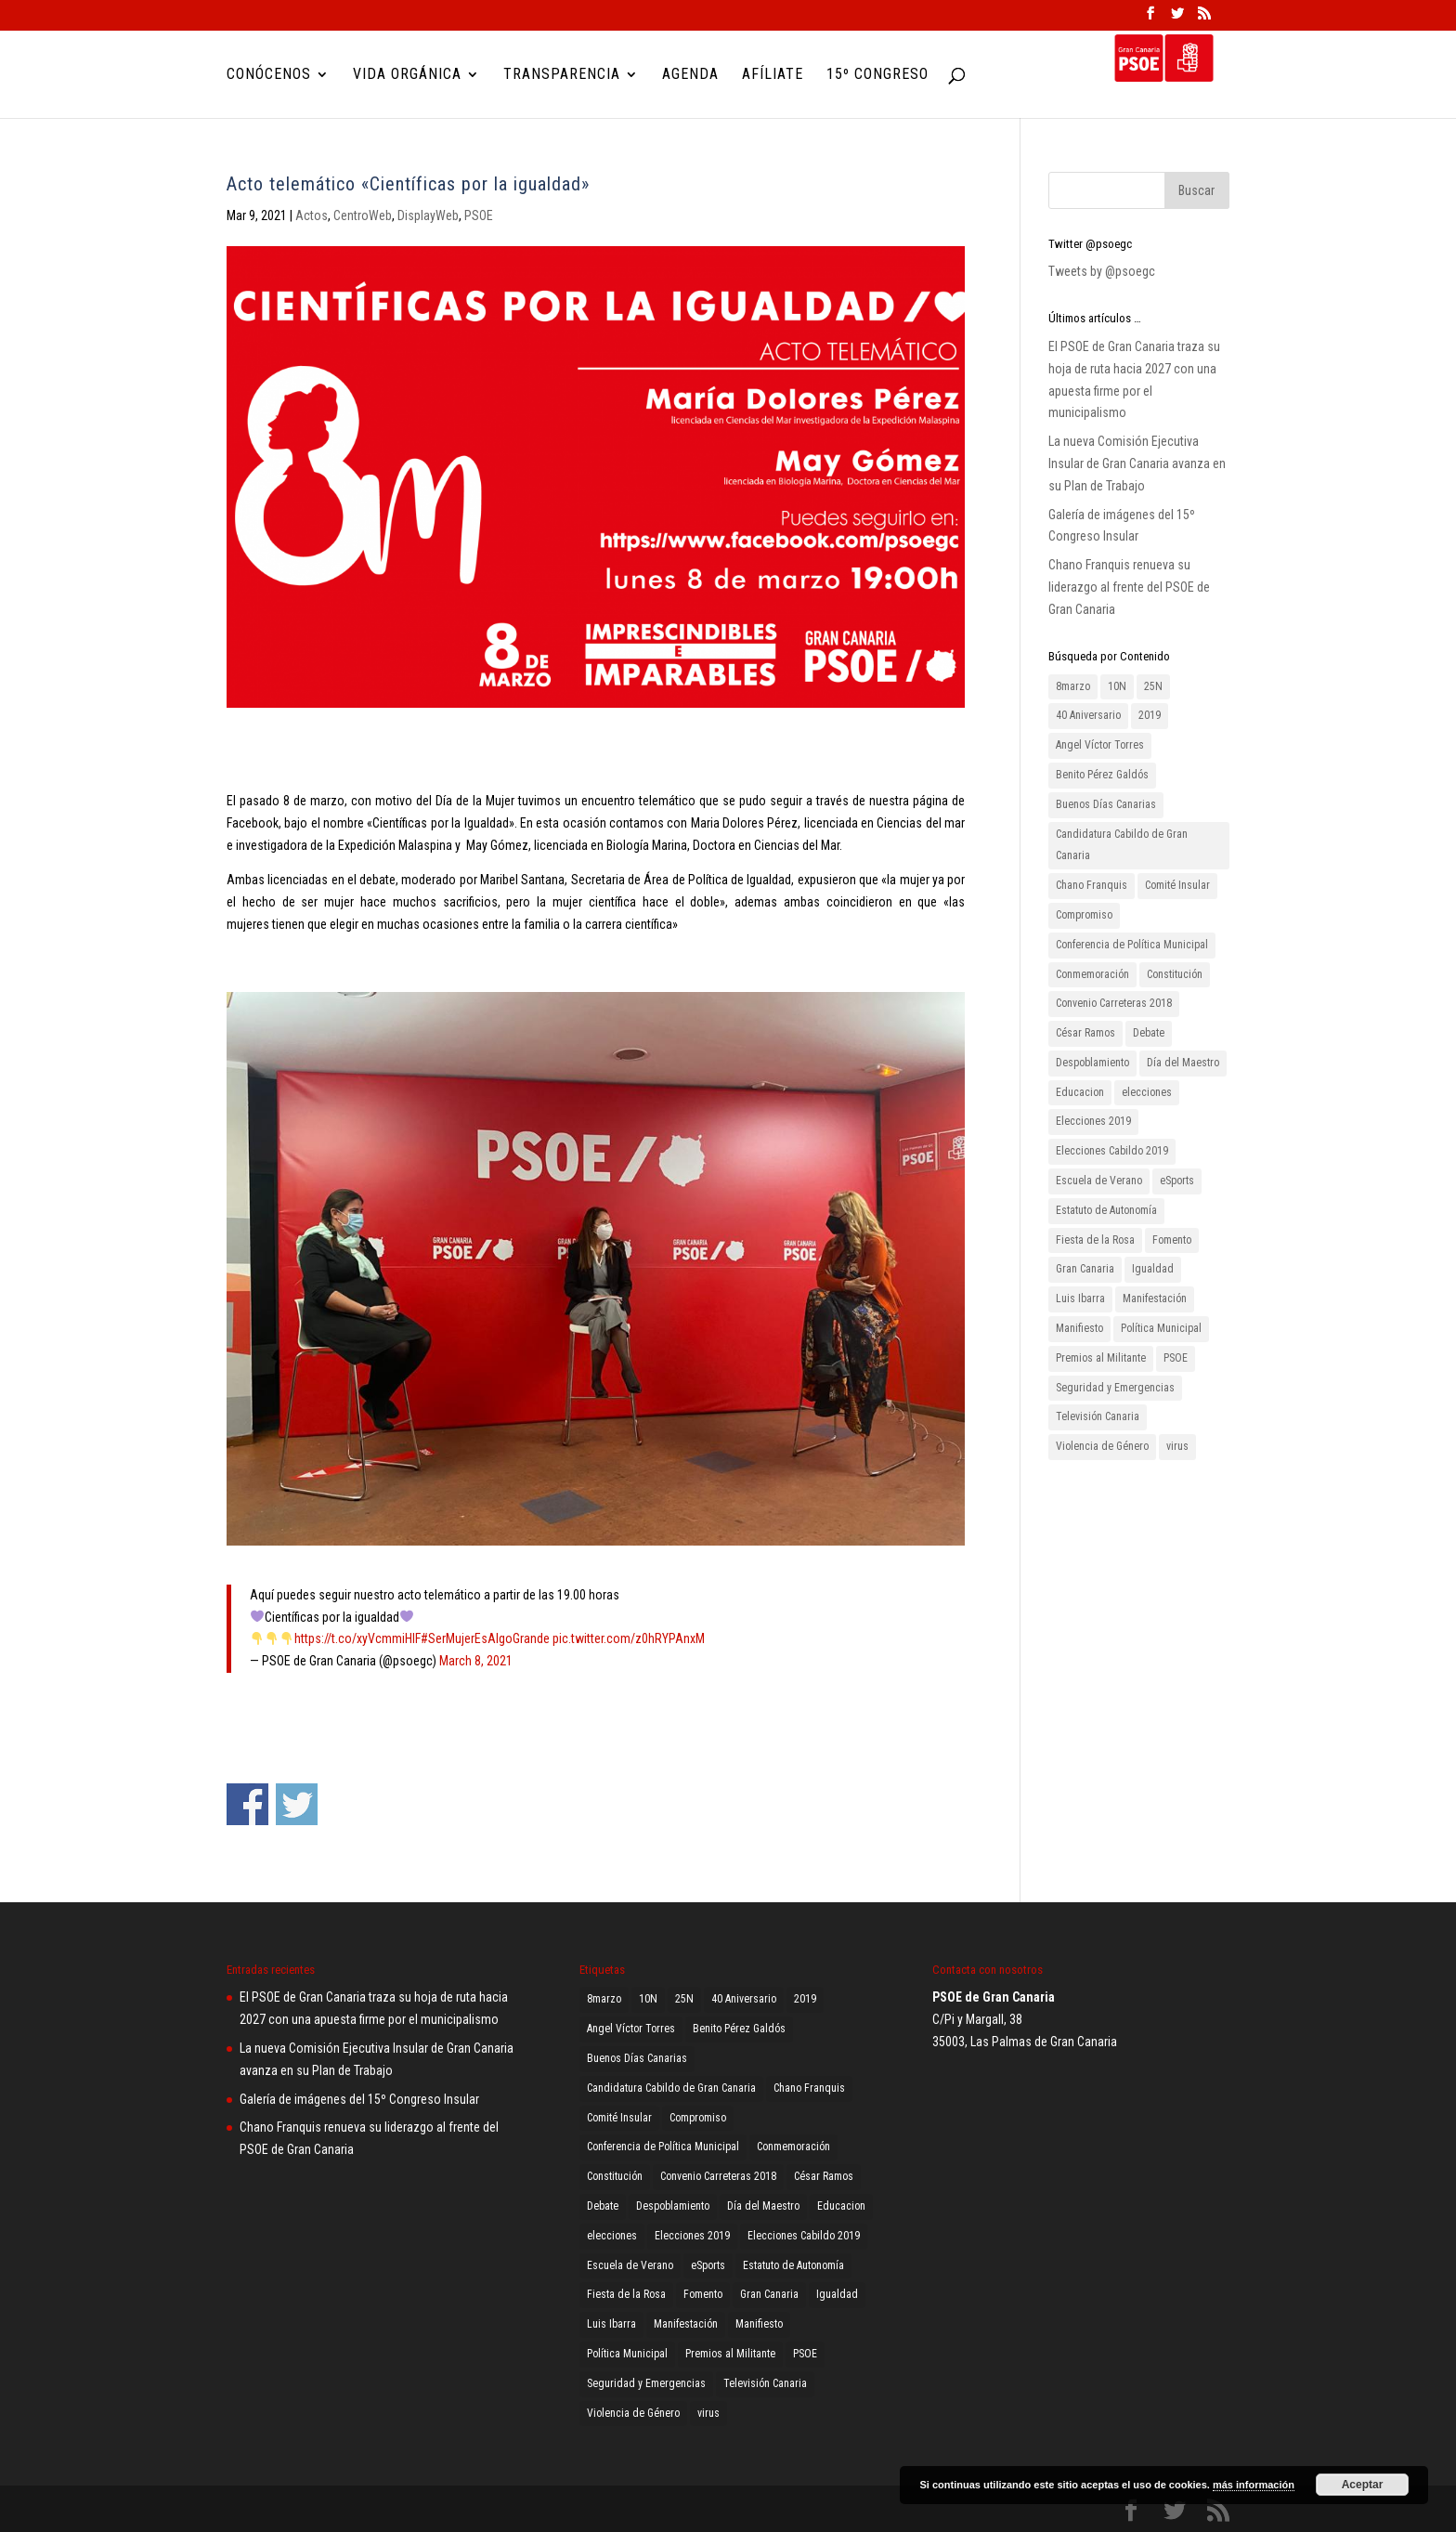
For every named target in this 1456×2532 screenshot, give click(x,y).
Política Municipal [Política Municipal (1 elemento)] (1161, 1328)
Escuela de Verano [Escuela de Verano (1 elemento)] (1099, 1180)
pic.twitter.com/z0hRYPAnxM (628, 1638)
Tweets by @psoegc (1101, 271)
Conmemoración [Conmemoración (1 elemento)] (1092, 974)
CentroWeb (362, 215)
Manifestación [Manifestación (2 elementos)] (1155, 1298)
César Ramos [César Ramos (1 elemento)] (1085, 1032)
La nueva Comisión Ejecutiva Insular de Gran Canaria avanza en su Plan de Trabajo (1137, 463)
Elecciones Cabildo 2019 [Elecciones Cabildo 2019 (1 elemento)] (1112, 1150)
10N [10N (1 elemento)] (1117, 686)
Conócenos (269, 75)
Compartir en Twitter (297, 1804)
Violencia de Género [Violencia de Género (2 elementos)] (1102, 1446)
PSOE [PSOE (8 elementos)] (1176, 1357)
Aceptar (1363, 2484)
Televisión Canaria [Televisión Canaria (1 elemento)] (1097, 1416)
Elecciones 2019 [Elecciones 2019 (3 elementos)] (1093, 1121)
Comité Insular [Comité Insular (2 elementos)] (1177, 885)
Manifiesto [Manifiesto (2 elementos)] (1079, 1328)
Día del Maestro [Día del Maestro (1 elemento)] (1183, 1062)
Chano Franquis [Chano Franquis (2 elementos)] (1091, 885)
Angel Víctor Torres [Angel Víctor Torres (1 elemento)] (1100, 744)
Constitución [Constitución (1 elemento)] (1174, 974)
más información (1253, 2484)
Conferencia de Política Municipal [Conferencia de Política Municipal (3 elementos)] (1132, 944)
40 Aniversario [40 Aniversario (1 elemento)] (1088, 715)
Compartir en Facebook (247, 1804)
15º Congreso (877, 75)
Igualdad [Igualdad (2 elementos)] (1153, 1268)
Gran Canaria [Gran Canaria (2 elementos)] (1085, 1268)
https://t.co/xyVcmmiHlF (357, 1638)
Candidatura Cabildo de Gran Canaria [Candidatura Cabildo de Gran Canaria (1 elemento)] (1122, 845)
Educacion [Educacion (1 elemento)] (1080, 1092)
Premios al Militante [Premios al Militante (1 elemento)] (1101, 1357)
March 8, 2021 (476, 1660)
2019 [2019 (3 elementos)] (1149, 715)
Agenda (690, 75)
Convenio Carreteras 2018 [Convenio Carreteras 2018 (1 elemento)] (1114, 1003)
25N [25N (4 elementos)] (1153, 686)
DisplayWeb (428, 215)
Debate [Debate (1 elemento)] (1148, 1032)
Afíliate (772, 75)
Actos (311, 215)
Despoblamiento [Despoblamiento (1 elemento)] (1092, 1062)
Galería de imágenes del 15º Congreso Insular (359, 2099)
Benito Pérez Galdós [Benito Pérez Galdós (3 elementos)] (1102, 774)
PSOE (478, 215)
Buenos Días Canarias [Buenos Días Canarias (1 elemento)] (1106, 804)
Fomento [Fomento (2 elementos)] (1171, 1239)
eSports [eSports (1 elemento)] (1177, 1180)
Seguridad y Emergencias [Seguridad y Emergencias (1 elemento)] (1115, 1387)
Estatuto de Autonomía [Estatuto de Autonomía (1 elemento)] (1106, 1210)
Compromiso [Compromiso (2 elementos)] (1084, 914)
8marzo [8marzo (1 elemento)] (1073, 686)
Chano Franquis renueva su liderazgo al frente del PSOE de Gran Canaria (1129, 587)
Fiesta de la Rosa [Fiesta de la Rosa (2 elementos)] (1095, 1239)
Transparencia (561, 75)
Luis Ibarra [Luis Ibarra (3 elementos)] (1080, 1298)
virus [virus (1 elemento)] (1177, 1446)
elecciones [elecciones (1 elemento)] (1147, 1092)
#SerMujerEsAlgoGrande (485, 1638)
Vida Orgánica (407, 75)
